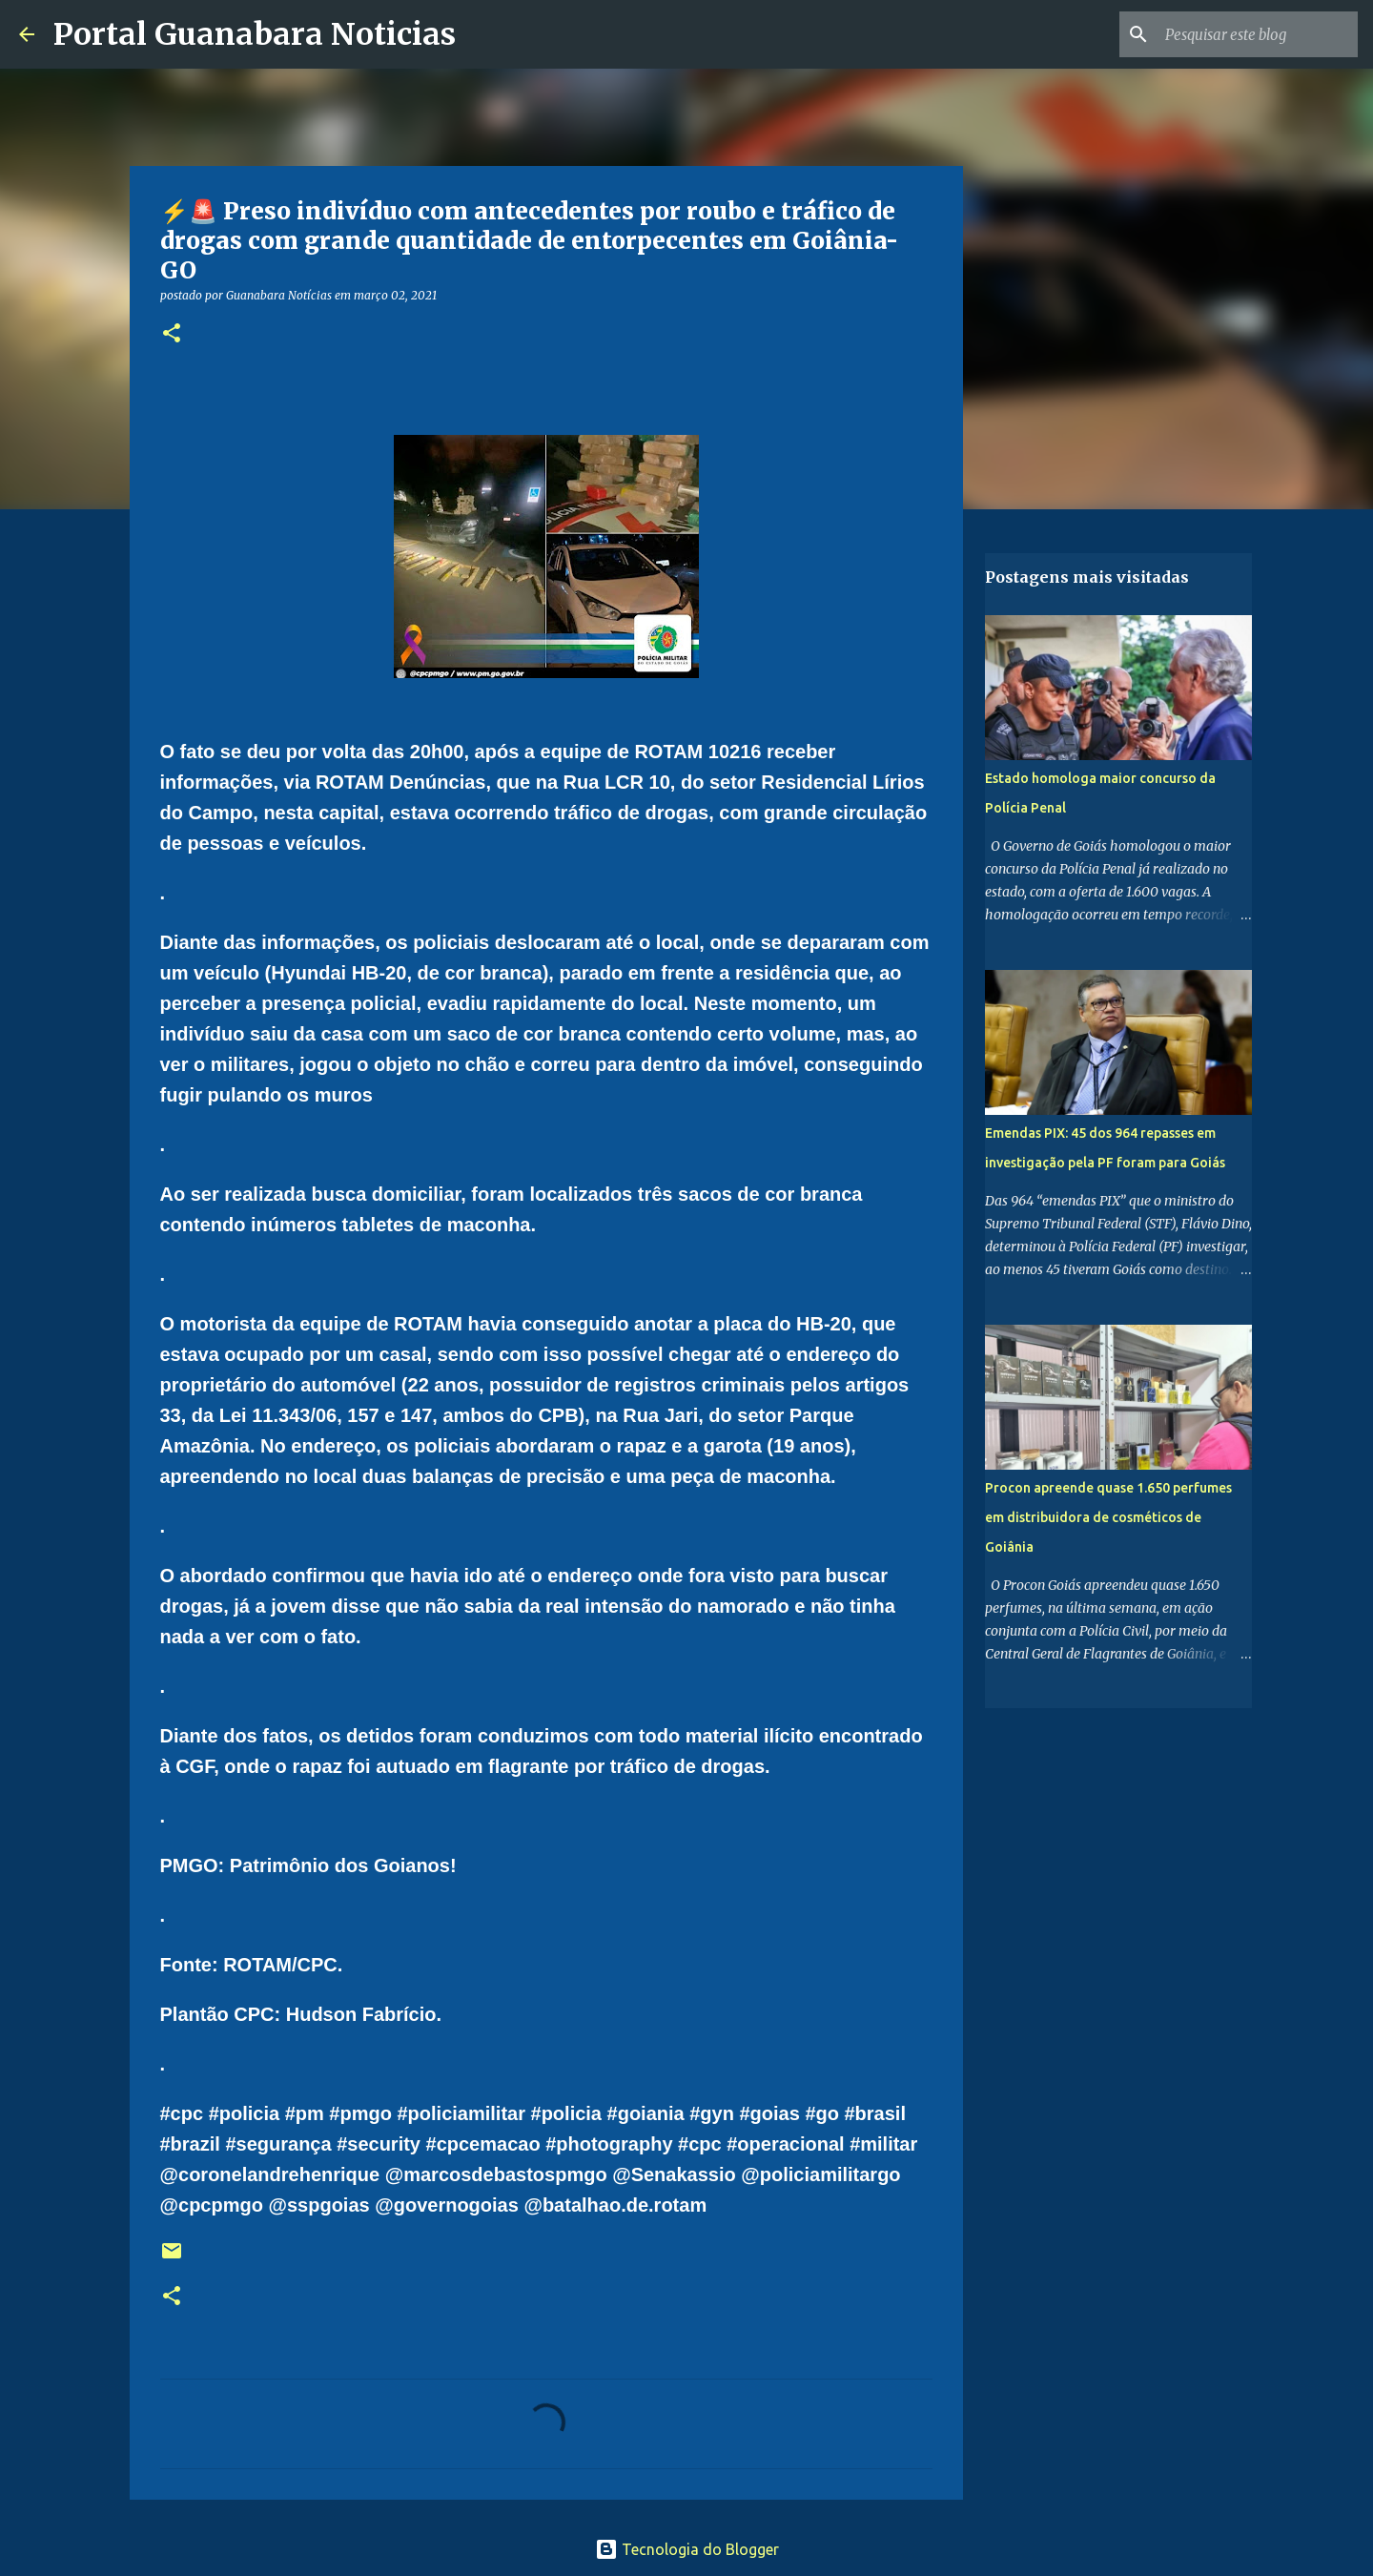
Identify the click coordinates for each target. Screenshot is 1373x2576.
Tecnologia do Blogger (687, 2549)
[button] (171, 334)
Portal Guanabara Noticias (254, 34)
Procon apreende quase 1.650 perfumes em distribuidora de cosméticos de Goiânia (1108, 1517)
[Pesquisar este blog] (1258, 34)
